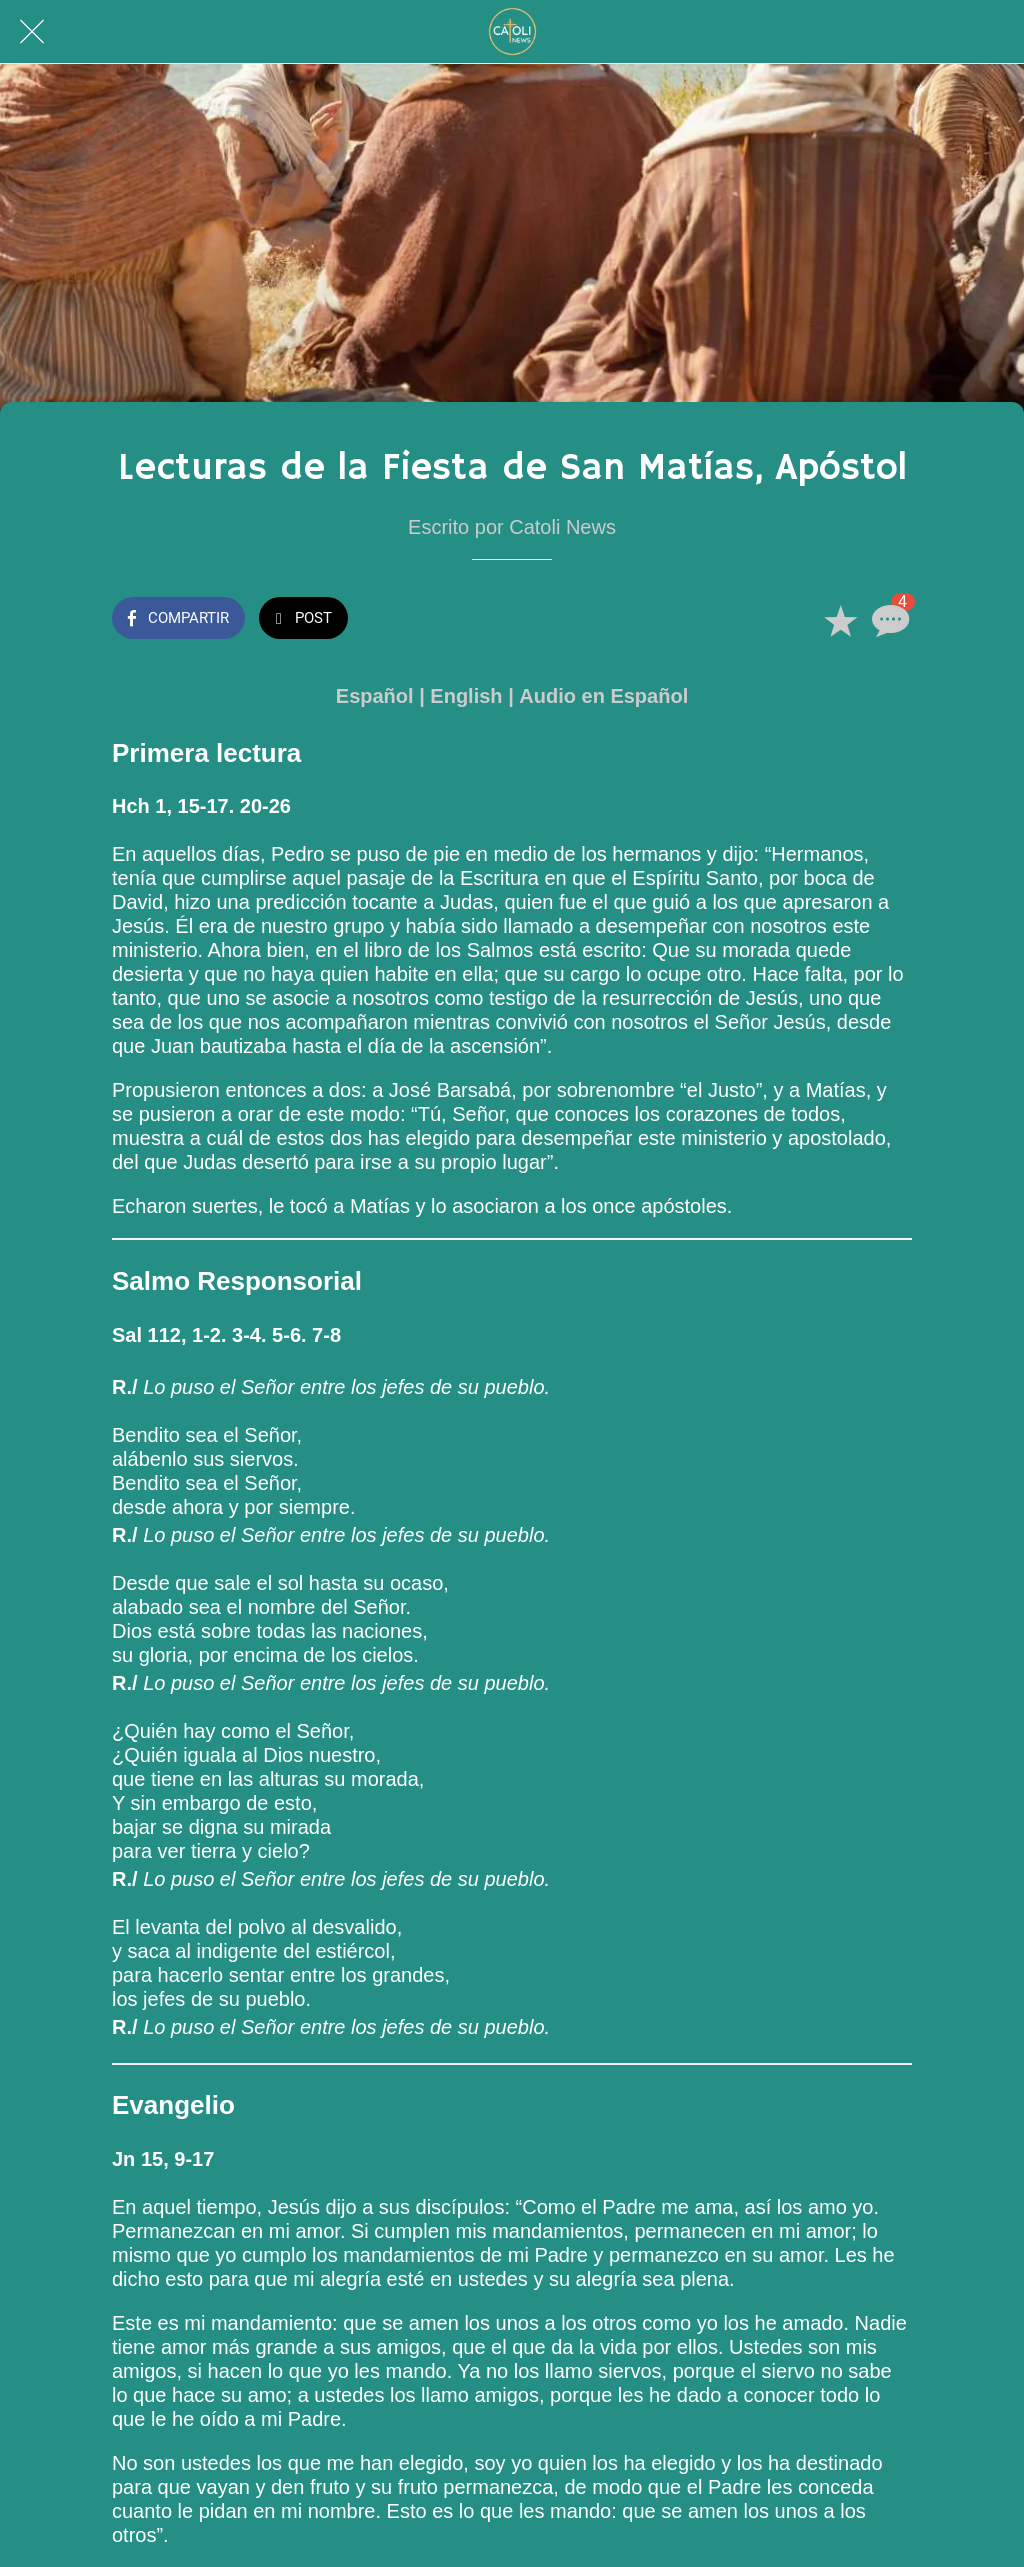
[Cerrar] (32, 32)
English (466, 696)
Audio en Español (603, 696)
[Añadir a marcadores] (840, 620)
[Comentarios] (888, 620)
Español (375, 696)
